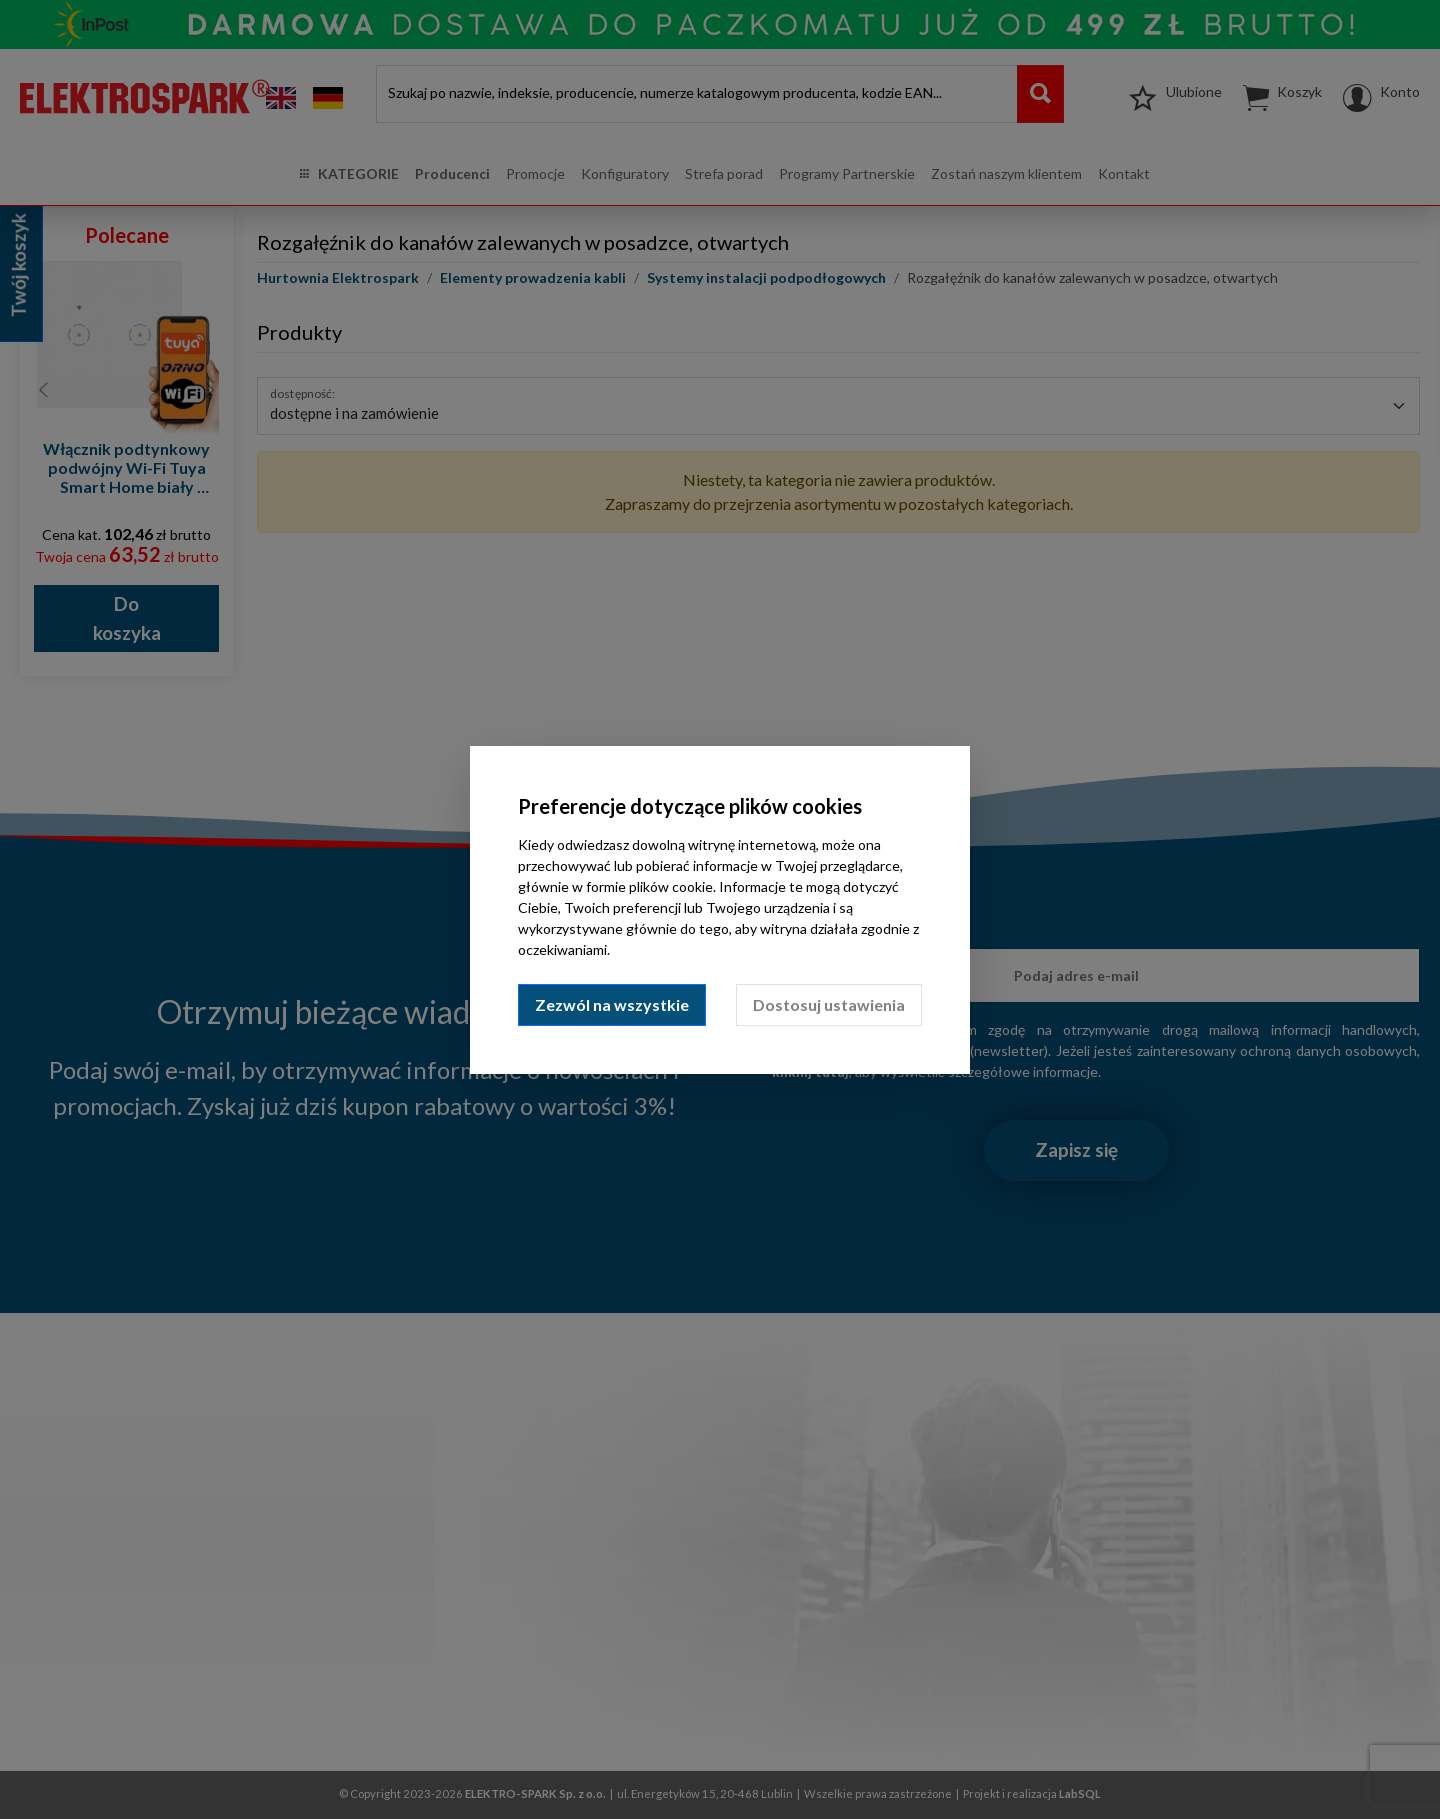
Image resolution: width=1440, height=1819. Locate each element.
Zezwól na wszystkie (612, 1004)
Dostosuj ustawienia (829, 1004)
